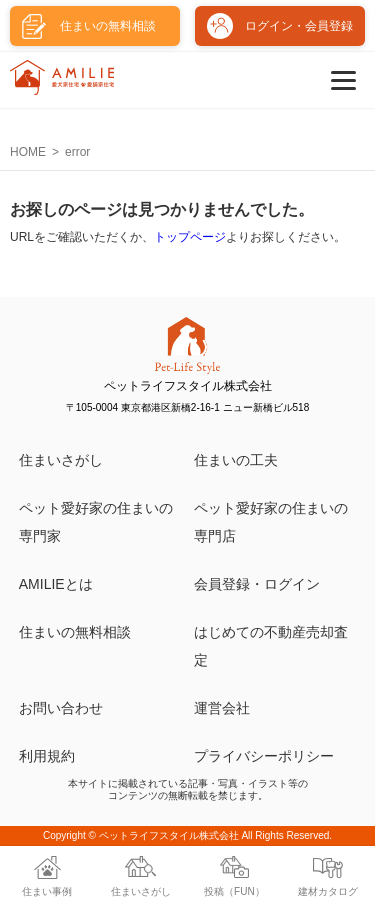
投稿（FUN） (234, 891)
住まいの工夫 (236, 460)
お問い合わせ (61, 708)
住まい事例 (47, 891)
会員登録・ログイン (257, 584)
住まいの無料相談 (75, 632)
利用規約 (47, 756)
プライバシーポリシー (264, 756)
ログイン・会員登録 (299, 26)
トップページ (190, 237)
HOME (28, 152)
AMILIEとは (56, 584)
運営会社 (222, 708)
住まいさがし (61, 460)
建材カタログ (328, 891)
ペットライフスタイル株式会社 (169, 835)
